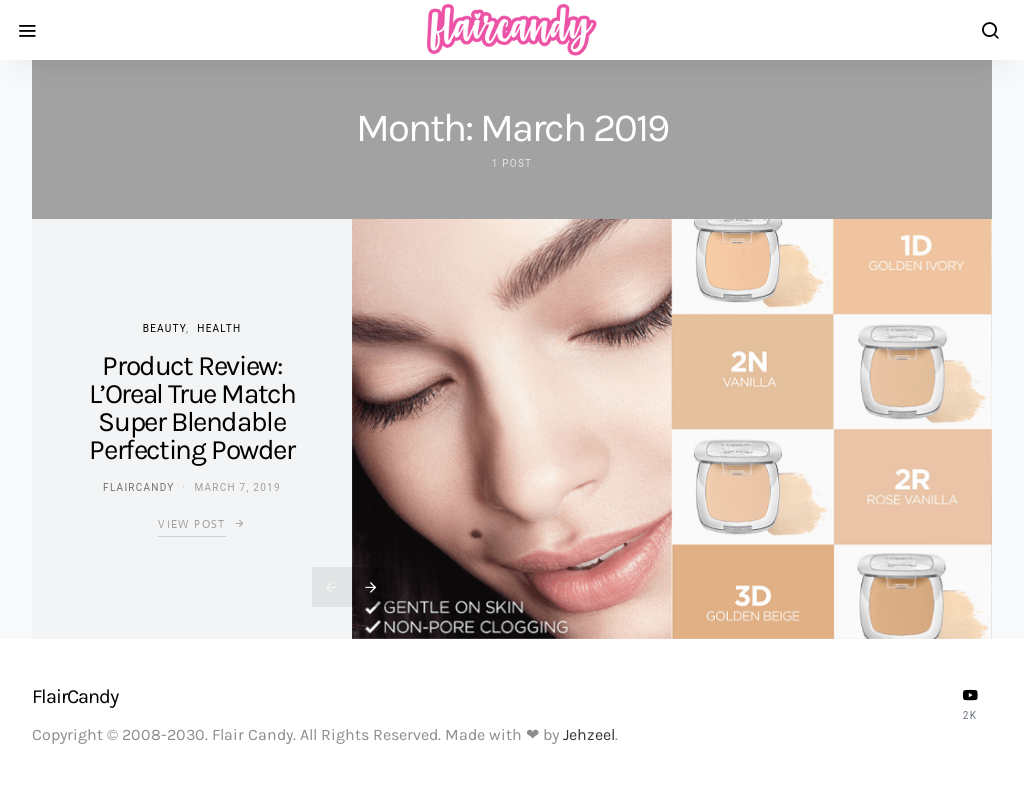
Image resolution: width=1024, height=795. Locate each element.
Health (219, 328)
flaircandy (138, 487)
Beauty (164, 328)
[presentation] (332, 587)
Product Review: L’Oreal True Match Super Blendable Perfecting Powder (192, 407)
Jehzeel (589, 734)
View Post (191, 524)
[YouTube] (970, 704)
